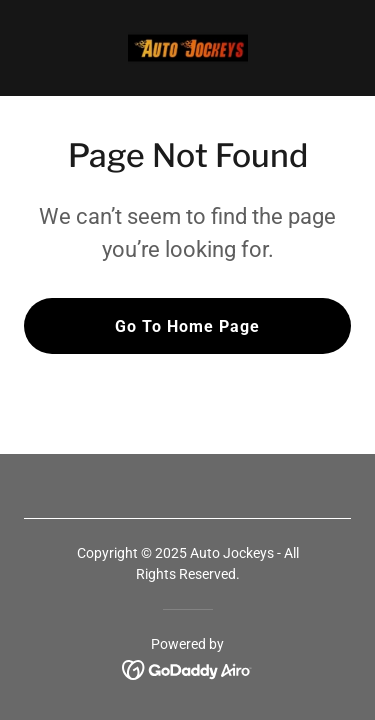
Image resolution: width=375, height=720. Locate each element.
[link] (188, 48)
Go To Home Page (187, 326)
